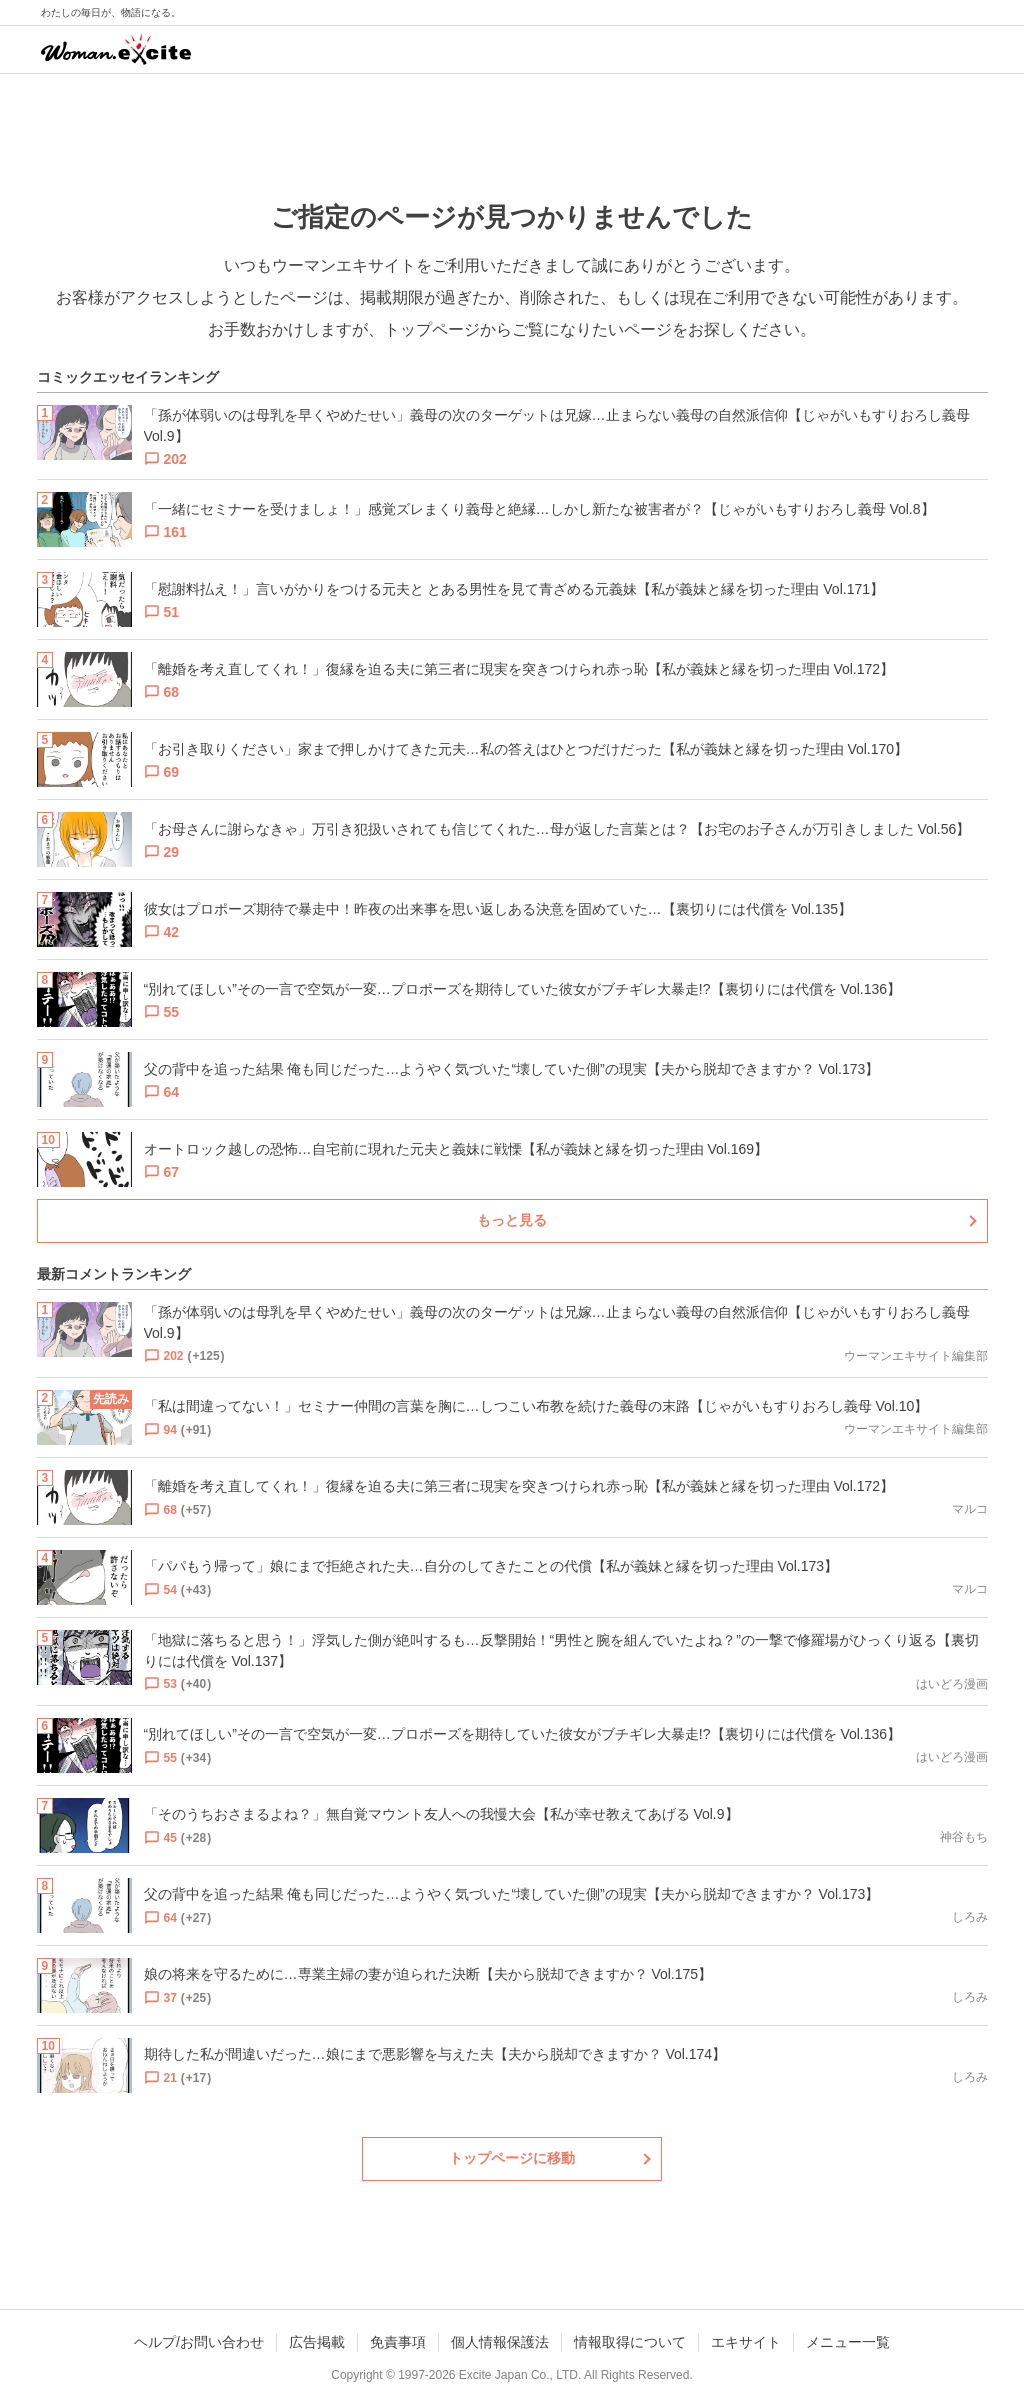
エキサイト (746, 2342)
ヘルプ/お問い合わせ (199, 2342)
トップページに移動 (512, 2158)
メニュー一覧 (848, 2342)
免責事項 (398, 2342)
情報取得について (630, 2342)
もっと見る (512, 1220)
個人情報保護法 (500, 2342)
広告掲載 (317, 2342)
